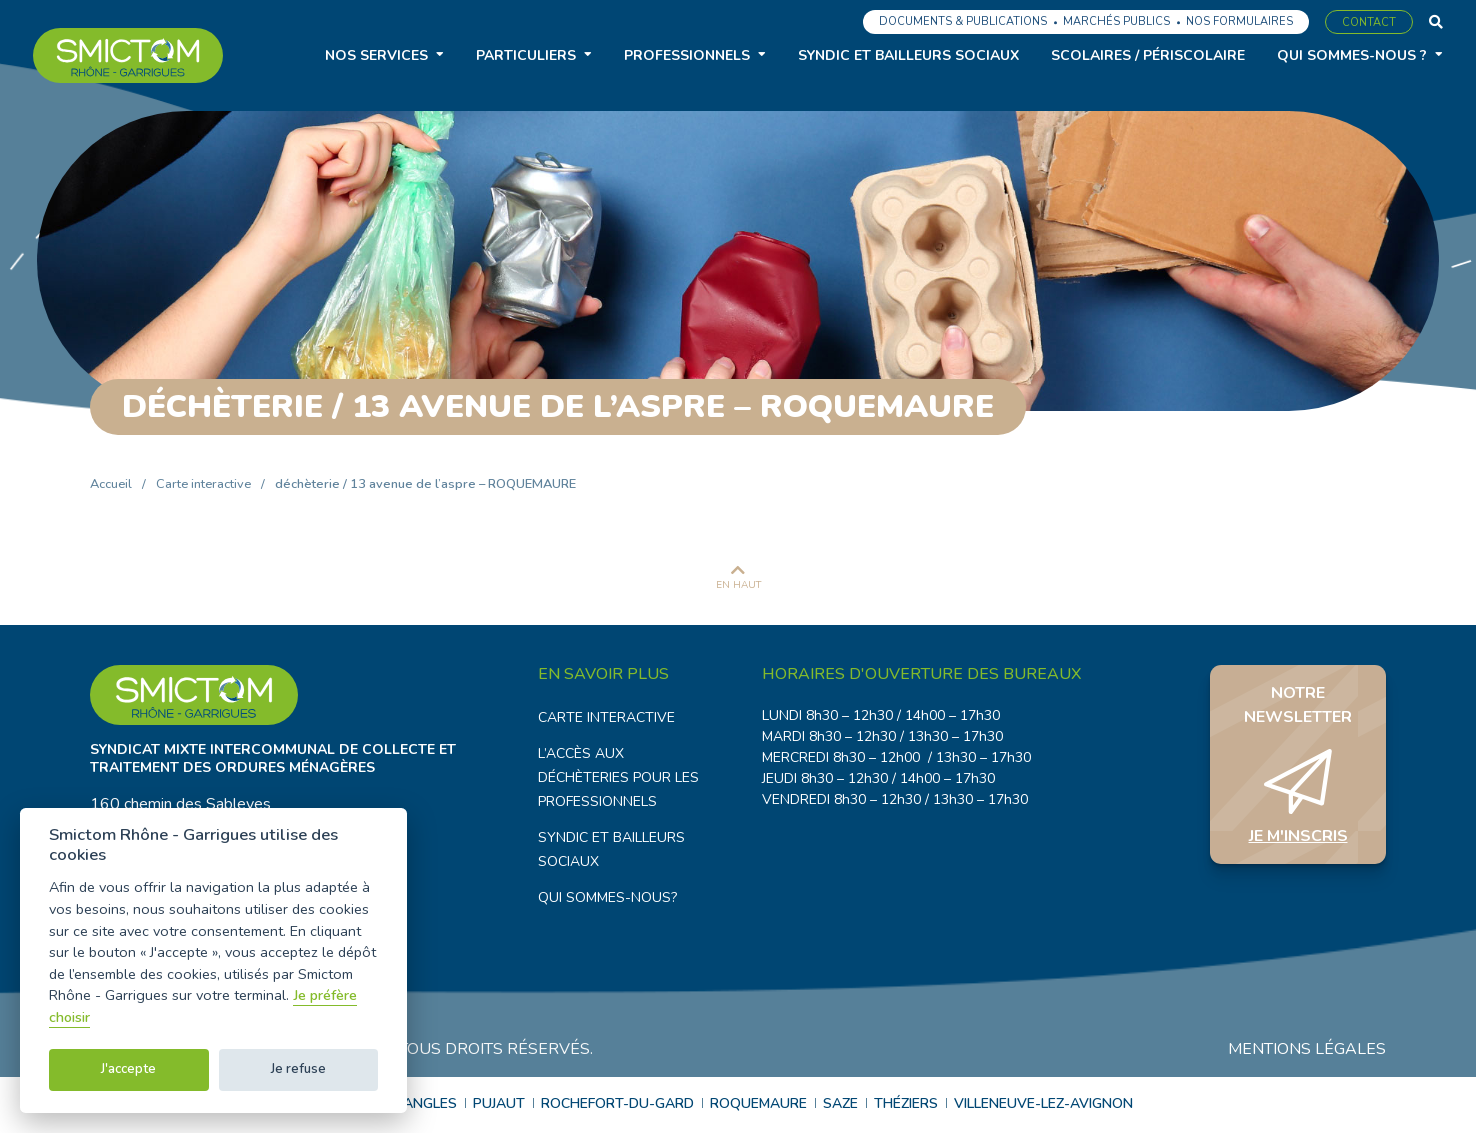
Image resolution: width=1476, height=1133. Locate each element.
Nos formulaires (1239, 21)
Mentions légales (1307, 1052)
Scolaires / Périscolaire (1148, 55)
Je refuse (298, 1069)
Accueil (111, 484)
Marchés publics (1116, 21)
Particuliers (526, 55)
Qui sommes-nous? (607, 897)
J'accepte (128, 1069)
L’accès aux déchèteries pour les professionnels (618, 777)
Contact (1369, 22)
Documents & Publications (963, 21)
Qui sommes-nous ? (1352, 55)
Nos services (376, 55)
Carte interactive (203, 484)
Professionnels (687, 55)
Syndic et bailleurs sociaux (908, 55)
